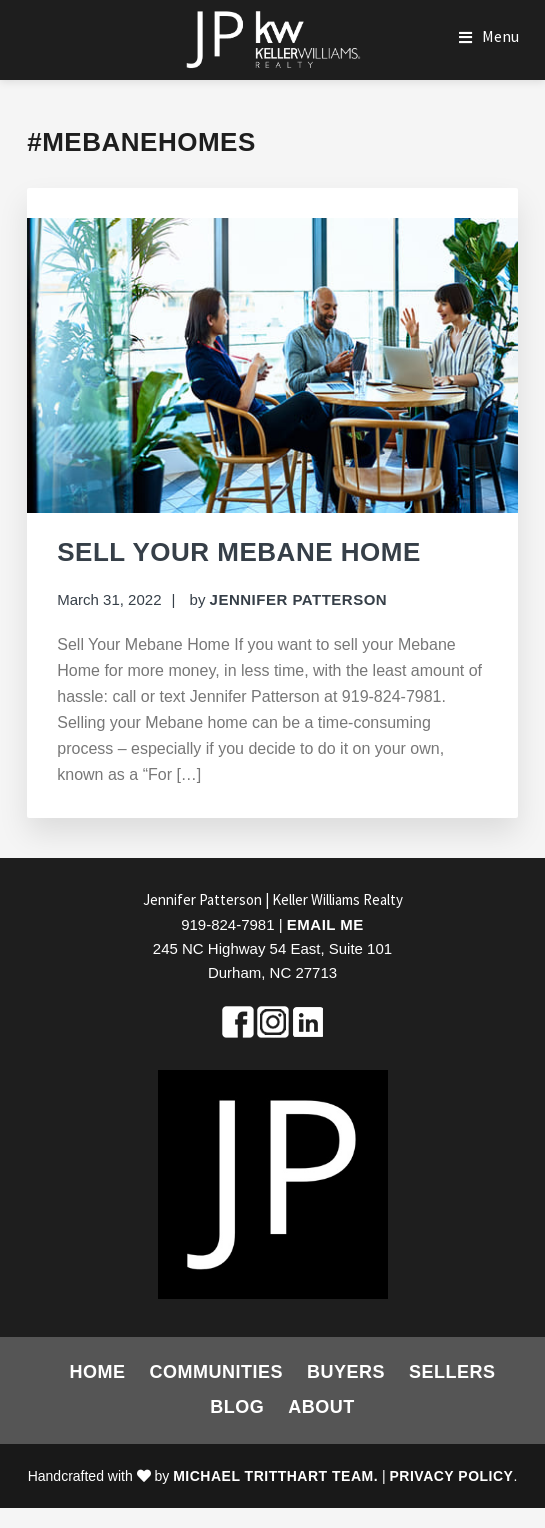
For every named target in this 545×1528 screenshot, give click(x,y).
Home (97, 1372)
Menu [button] (500, 36)
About (321, 1407)
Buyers (346, 1372)
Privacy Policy (452, 1476)
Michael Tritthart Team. (275, 1476)
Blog (237, 1407)
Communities (216, 1372)
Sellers (452, 1372)
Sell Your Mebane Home (238, 552)
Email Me (325, 924)
